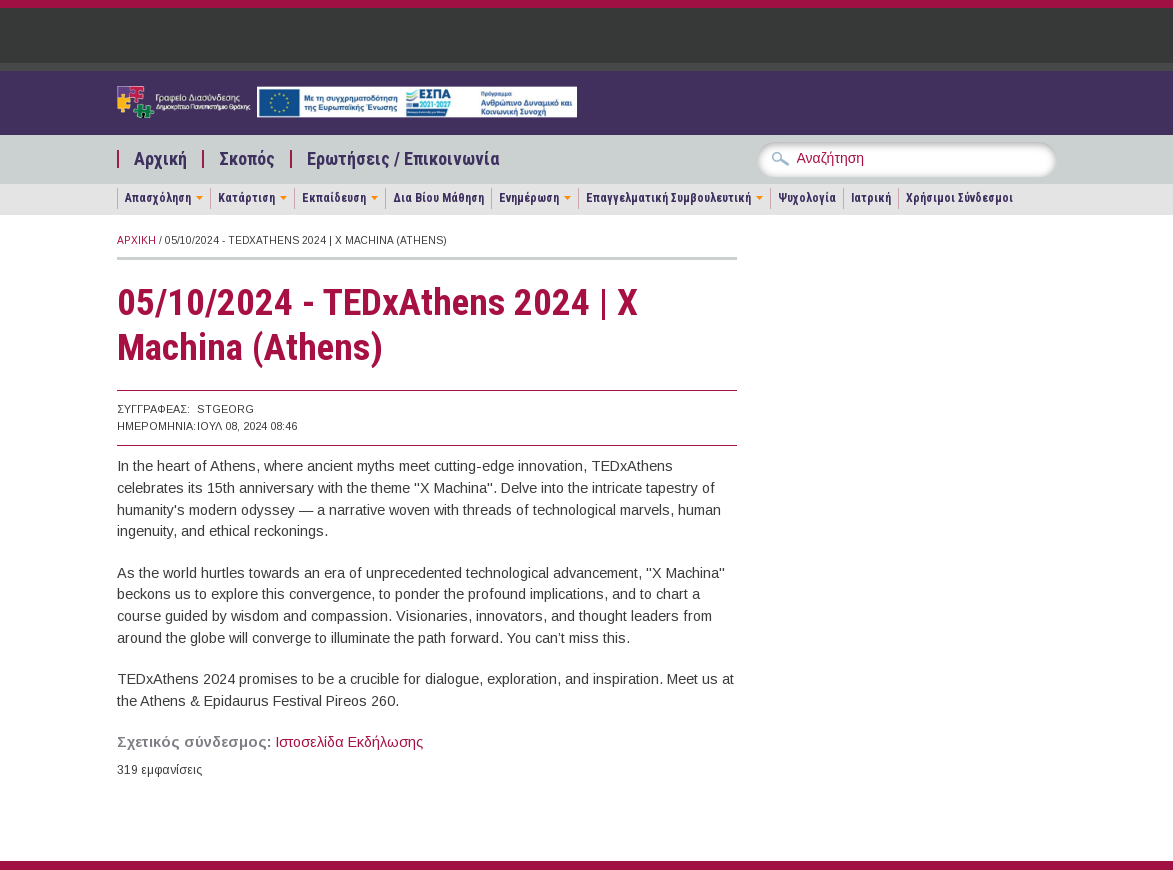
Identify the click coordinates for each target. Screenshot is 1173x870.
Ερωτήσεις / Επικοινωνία (403, 159)
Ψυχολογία (807, 198)
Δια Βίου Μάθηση (438, 198)
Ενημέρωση (529, 198)
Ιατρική (871, 198)
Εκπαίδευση (334, 198)
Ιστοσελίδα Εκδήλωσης (349, 742)
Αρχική (160, 159)
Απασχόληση (158, 198)
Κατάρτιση (246, 198)
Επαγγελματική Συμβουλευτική (668, 198)
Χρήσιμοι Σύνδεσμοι (959, 198)
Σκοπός (247, 159)
